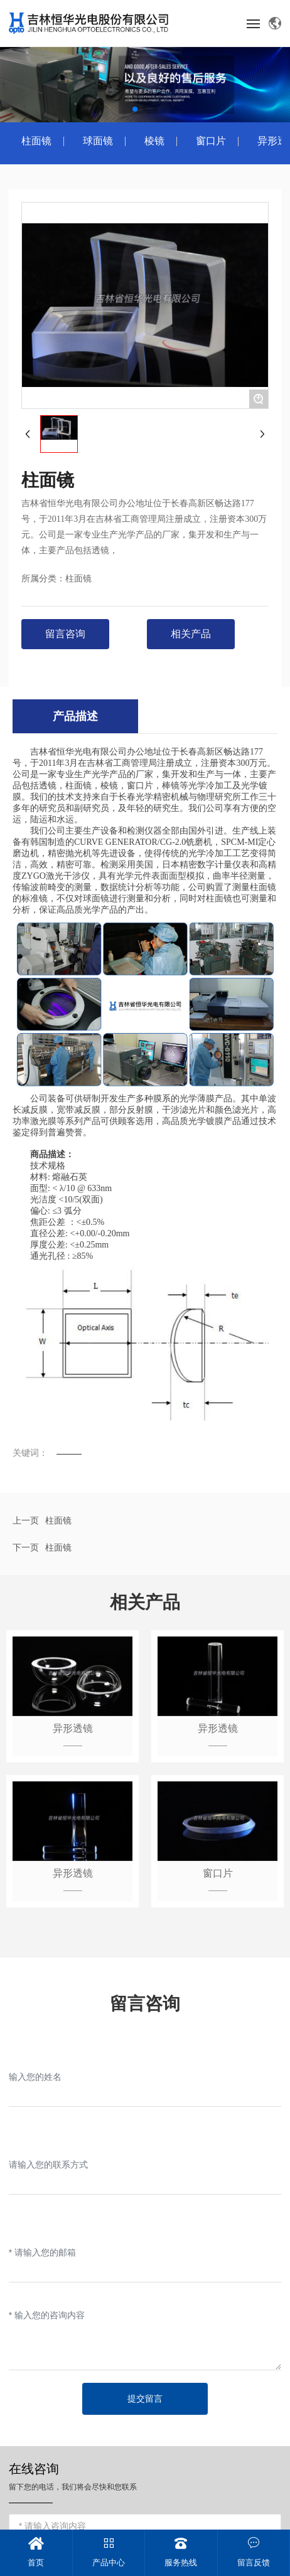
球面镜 (98, 141)
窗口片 (211, 141)
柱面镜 (36, 141)
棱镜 (154, 141)
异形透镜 (73, 1728)
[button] (134, 109)
